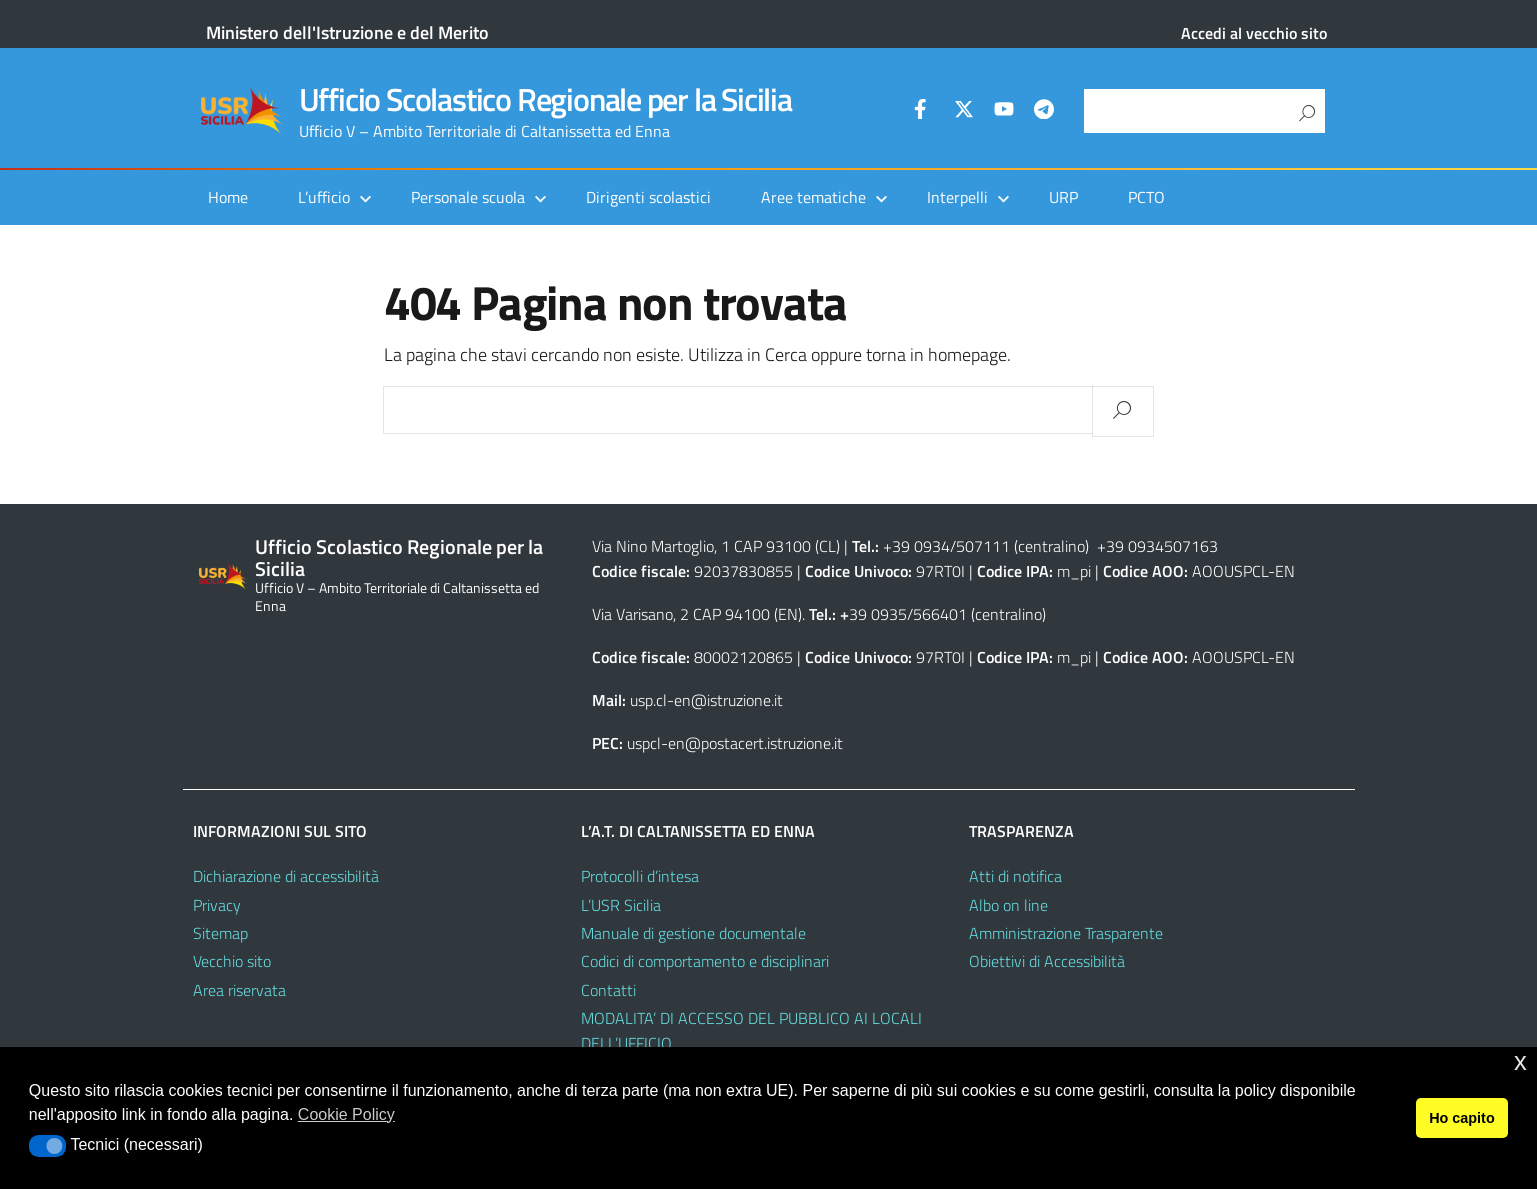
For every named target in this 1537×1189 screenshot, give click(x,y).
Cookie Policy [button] (346, 1114)
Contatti (608, 990)
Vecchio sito (232, 961)
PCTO (1146, 197)
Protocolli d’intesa (640, 876)
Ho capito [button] (1462, 1118)
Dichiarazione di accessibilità (286, 876)
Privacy (217, 905)
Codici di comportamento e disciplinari (705, 961)
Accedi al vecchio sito (1254, 33)
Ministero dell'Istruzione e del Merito (347, 32)
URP (1063, 197)
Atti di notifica (1015, 876)
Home (228, 197)
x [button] (1520, 1061)
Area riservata (239, 990)
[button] (47, 1146)
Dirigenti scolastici (648, 197)
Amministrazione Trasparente (1066, 933)
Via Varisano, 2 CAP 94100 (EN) (697, 614)
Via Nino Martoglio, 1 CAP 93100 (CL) (716, 546)
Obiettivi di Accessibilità (1047, 961)
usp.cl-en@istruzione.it (706, 700)
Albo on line (1008, 905)
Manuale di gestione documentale (693, 933)
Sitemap (220, 933)
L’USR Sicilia (621, 905)
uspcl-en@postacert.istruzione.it (735, 743)
